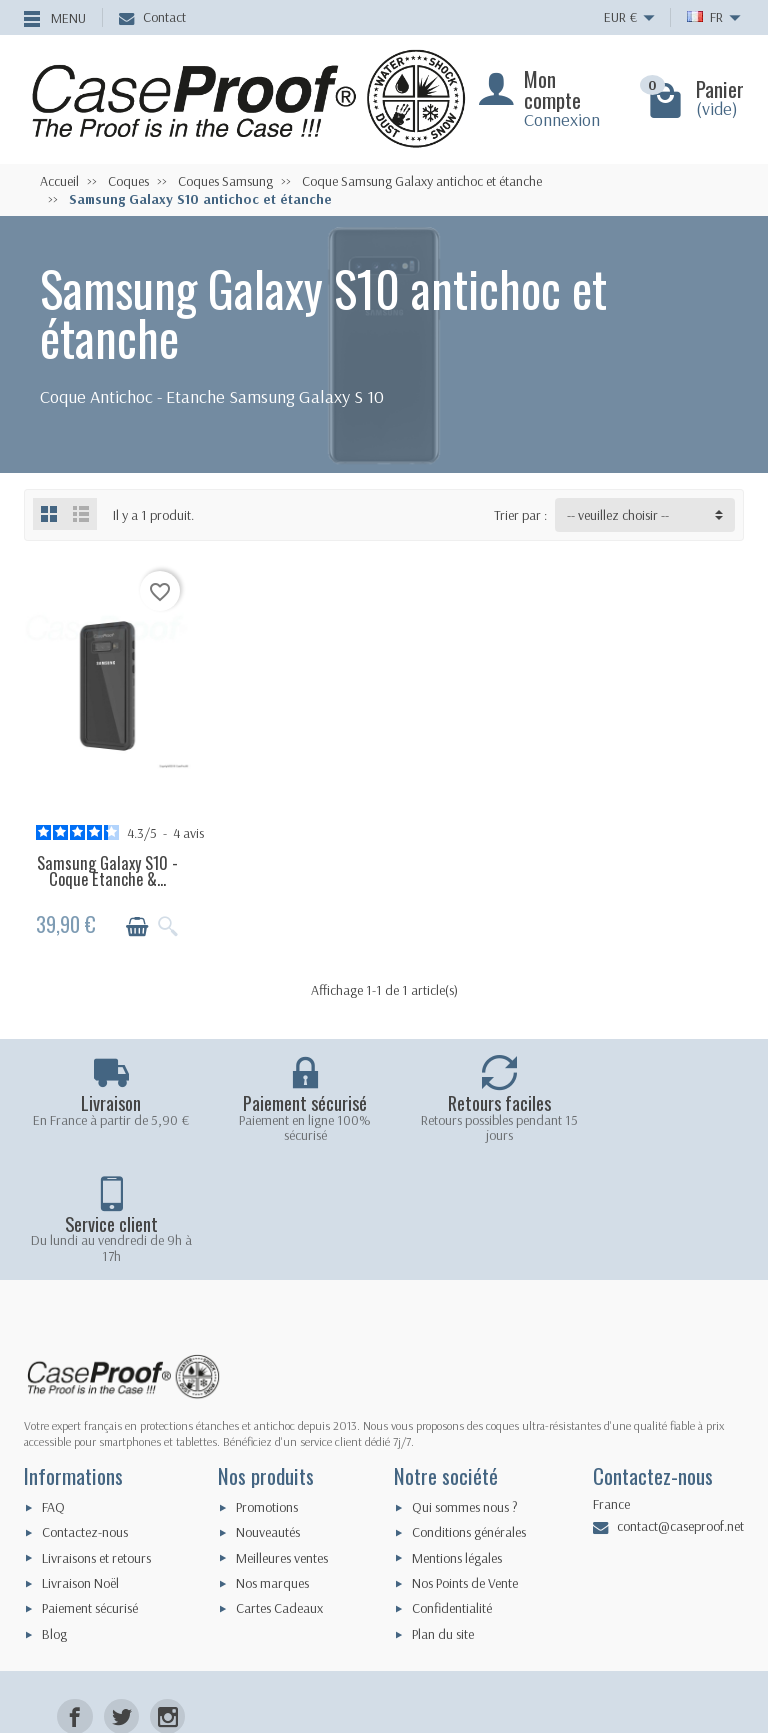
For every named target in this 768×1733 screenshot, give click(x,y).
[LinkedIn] (167, 1637)
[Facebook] (74, 1593)
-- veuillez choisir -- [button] (618, 515)
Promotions (267, 1384)
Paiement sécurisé (90, 1486)
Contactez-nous (85, 1410)
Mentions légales (457, 1435)
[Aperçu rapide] (166, 924)
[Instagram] (167, 1593)
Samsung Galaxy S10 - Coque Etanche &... (106, 869)
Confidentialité (452, 1486)
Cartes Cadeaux (279, 1486)
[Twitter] (121, 1593)
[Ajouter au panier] (135, 924)
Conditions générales (469, 1410)
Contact (152, 17)
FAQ (53, 1384)
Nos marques (272, 1461)
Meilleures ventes (282, 1435)
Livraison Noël (80, 1461)
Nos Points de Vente (465, 1461)
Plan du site (443, 1511)
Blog (54, 1511)
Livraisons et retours (96, 1435)
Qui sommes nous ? (465, 1384)
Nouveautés (268, 1410)
